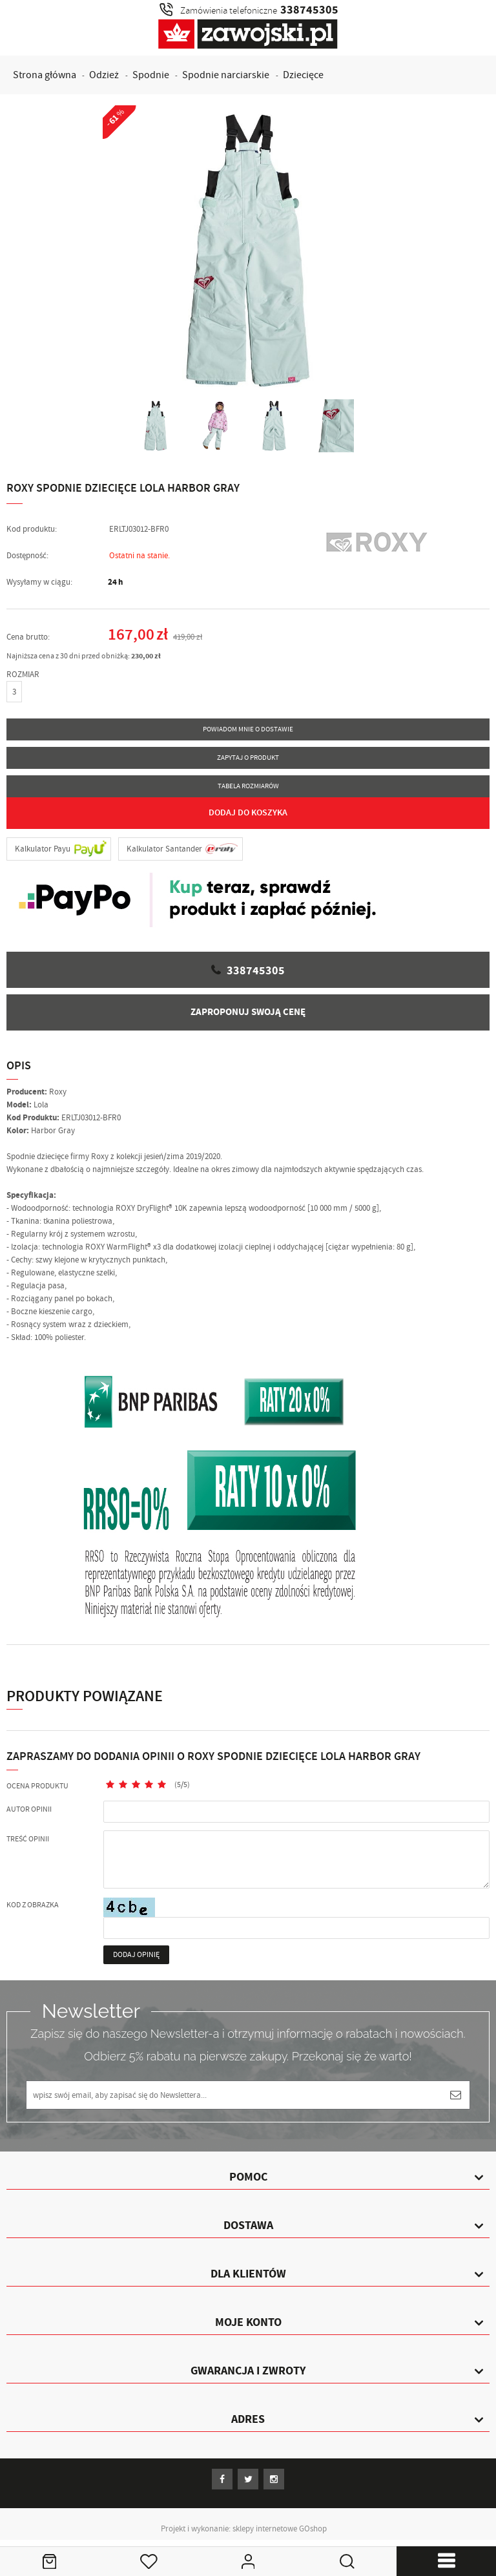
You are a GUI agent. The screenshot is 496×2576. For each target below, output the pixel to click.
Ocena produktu (37, 1786)
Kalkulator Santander (164, 849)
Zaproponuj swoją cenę (248, 1012)
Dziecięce (303, 74)
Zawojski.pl (248, 34)
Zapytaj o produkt (248, 757)
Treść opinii (27, 1839)
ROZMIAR (22, 674)
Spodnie (150, 74)
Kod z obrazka (32, 1905)
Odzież (104, 74)
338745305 (256, 971)
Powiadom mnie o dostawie (248, 729)
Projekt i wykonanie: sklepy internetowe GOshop (244, 2529)
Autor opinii (29, 1809)
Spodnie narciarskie (225, 74)
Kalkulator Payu (42, 849)
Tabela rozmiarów (248, 786)
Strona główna (44, 74)
